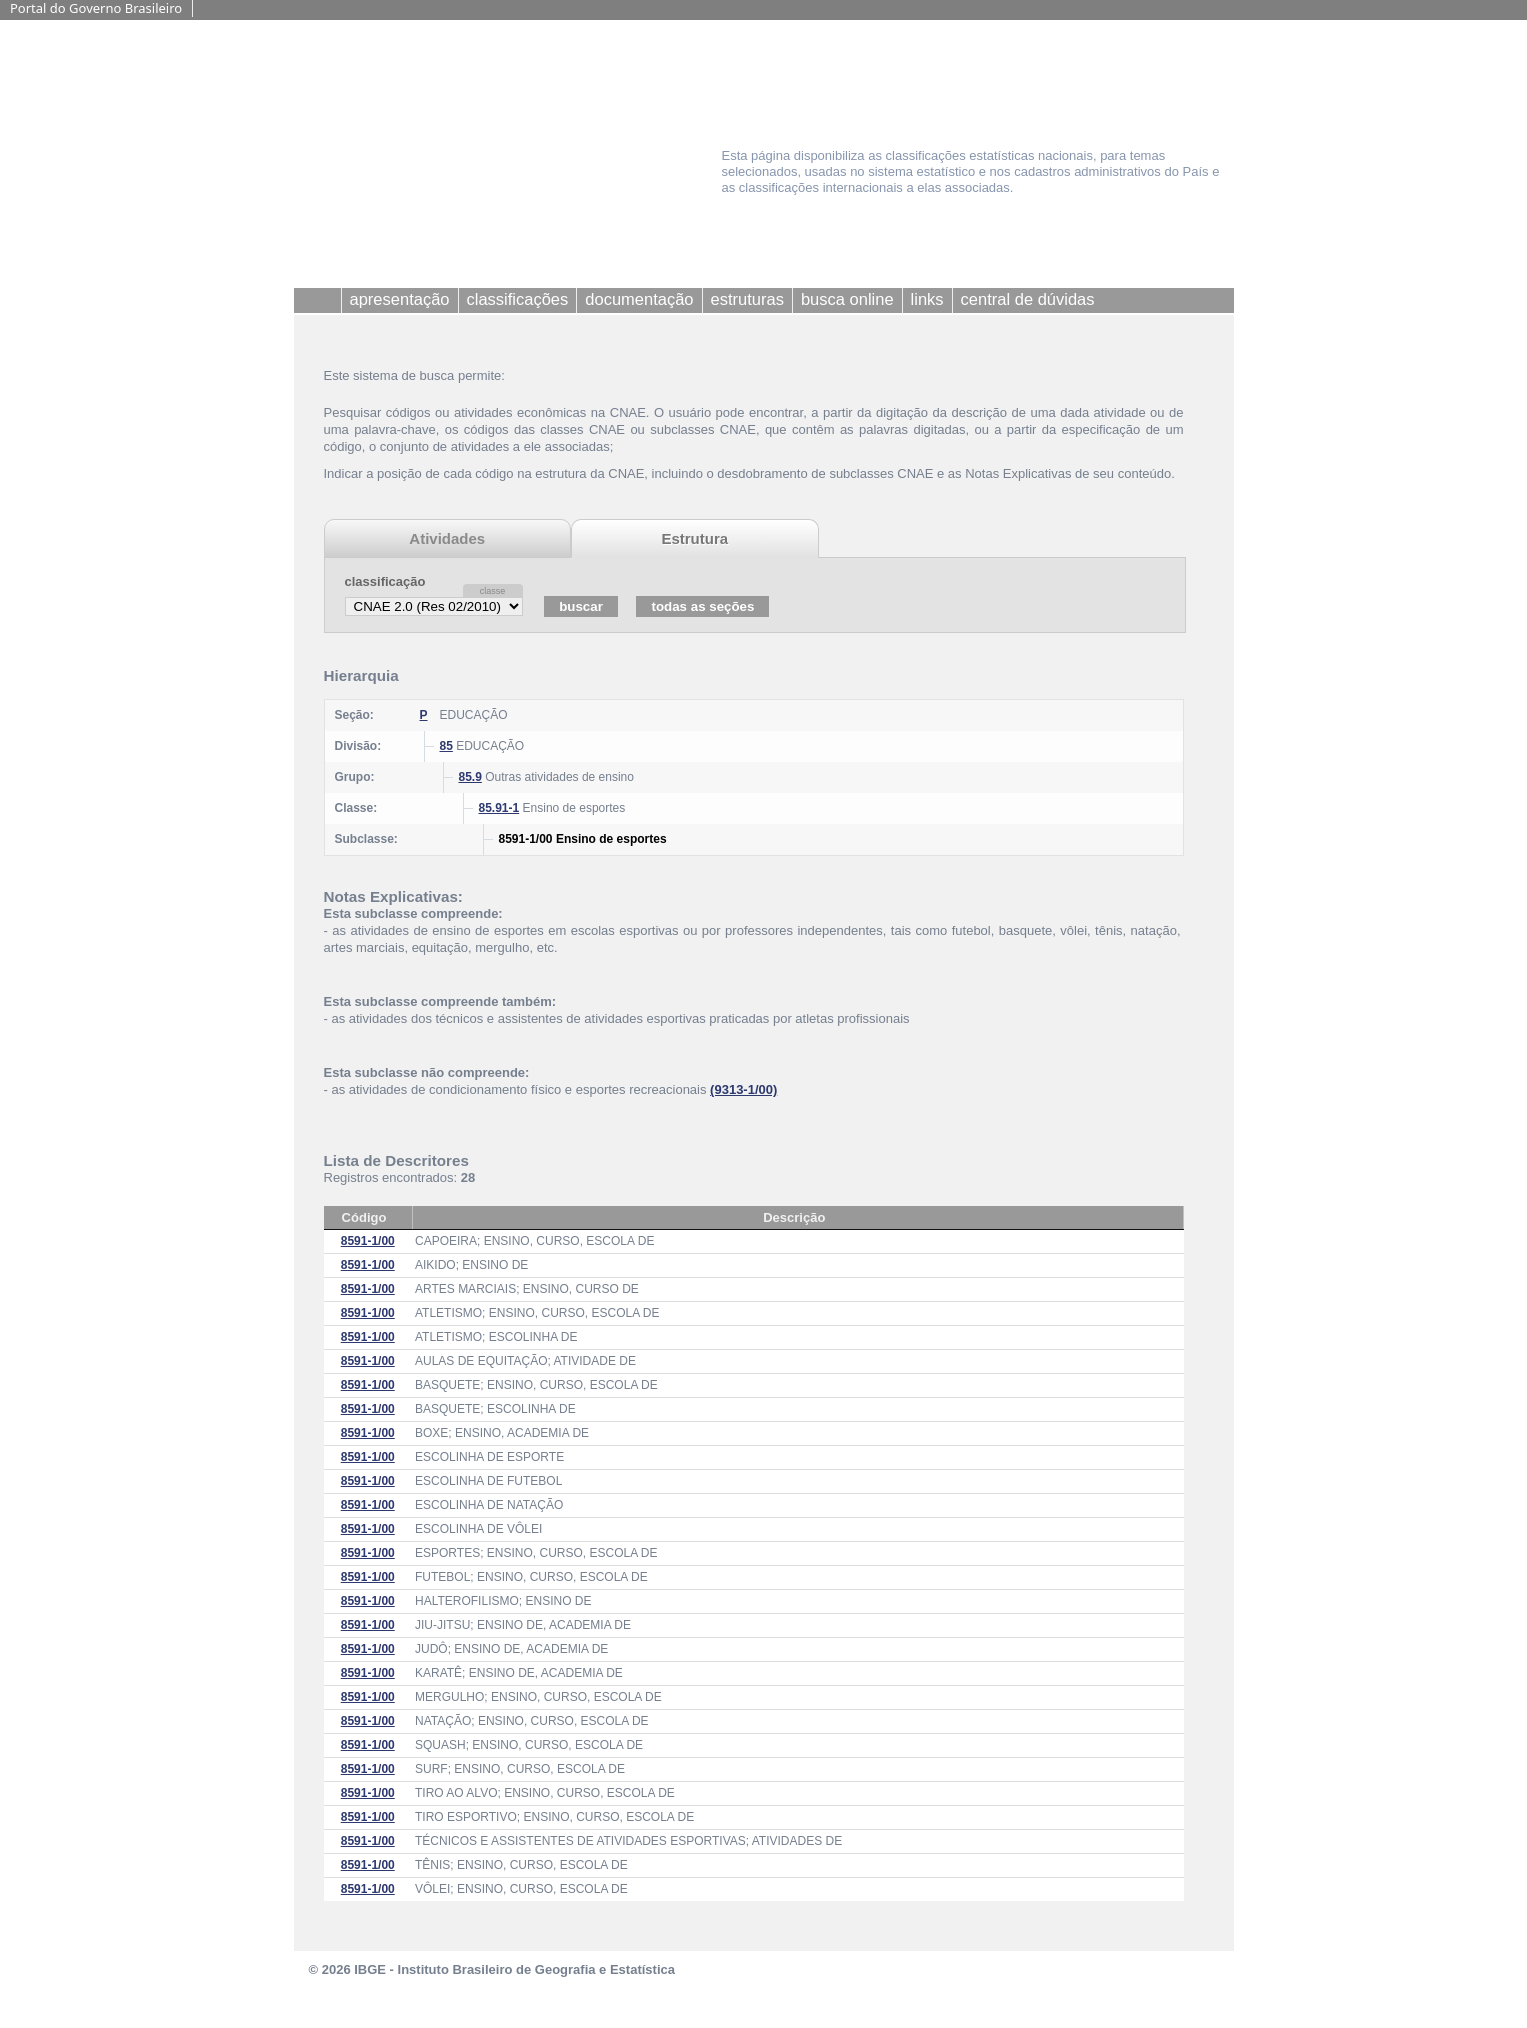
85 (446, 746)
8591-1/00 (368, 1241)
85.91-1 (499, 808)
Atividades (447, 538)
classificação (385, 581)
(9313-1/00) (743, 1089)
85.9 (470, 777)
